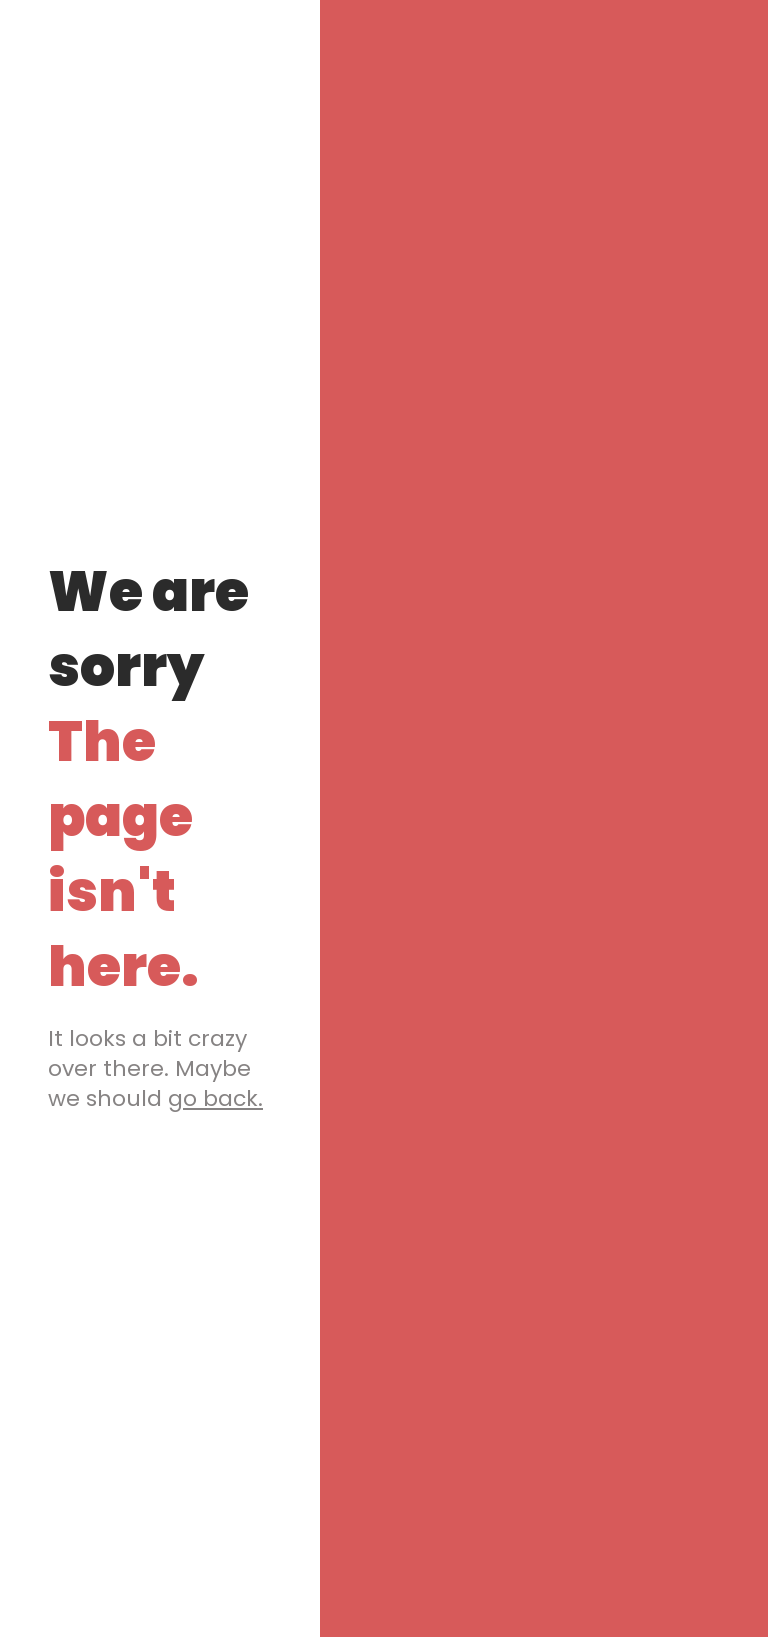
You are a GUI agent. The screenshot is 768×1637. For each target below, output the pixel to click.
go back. (215, 1098)
